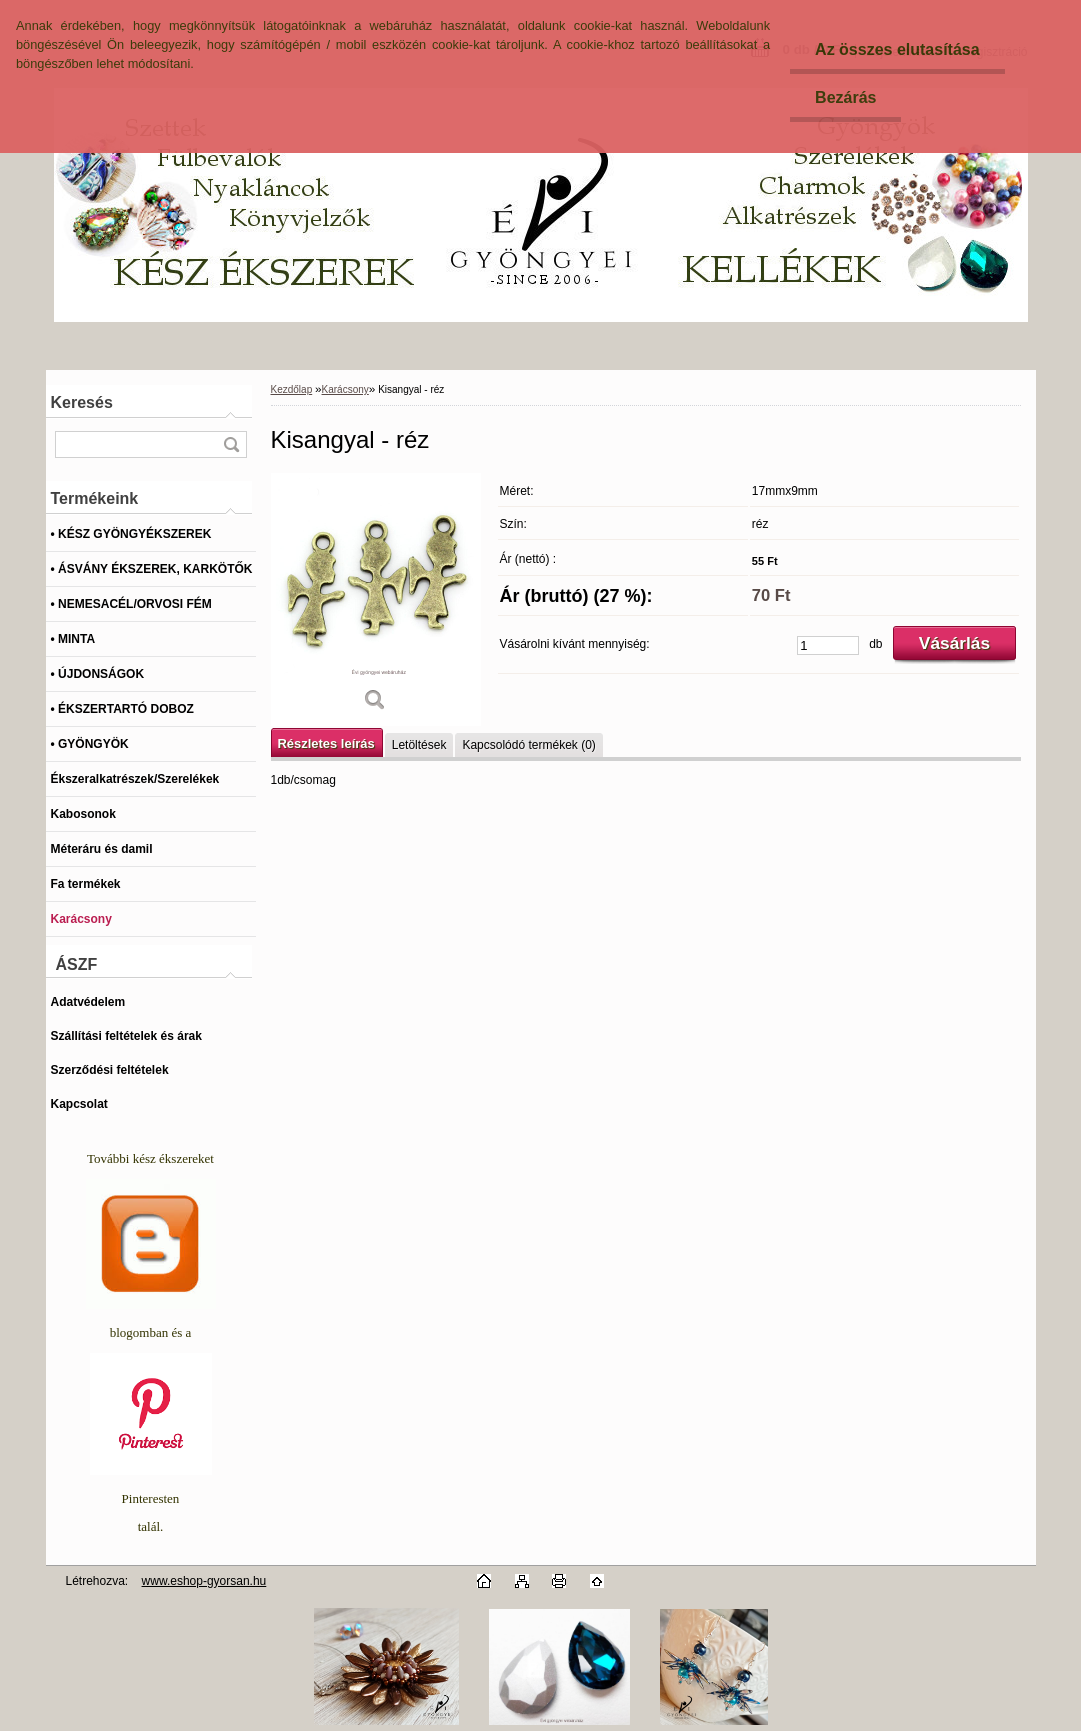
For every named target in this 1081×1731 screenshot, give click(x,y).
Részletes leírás (326, 743)
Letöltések (419, 745)
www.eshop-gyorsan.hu (204, 1581)
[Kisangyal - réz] (376, 599)
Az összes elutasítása (897, 49)
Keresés (82, 402)
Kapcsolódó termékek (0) (528, 745)
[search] (231, 444)
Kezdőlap (292, 389)
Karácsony (345, 389)
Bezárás (845, 97)
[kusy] (828, 645)
